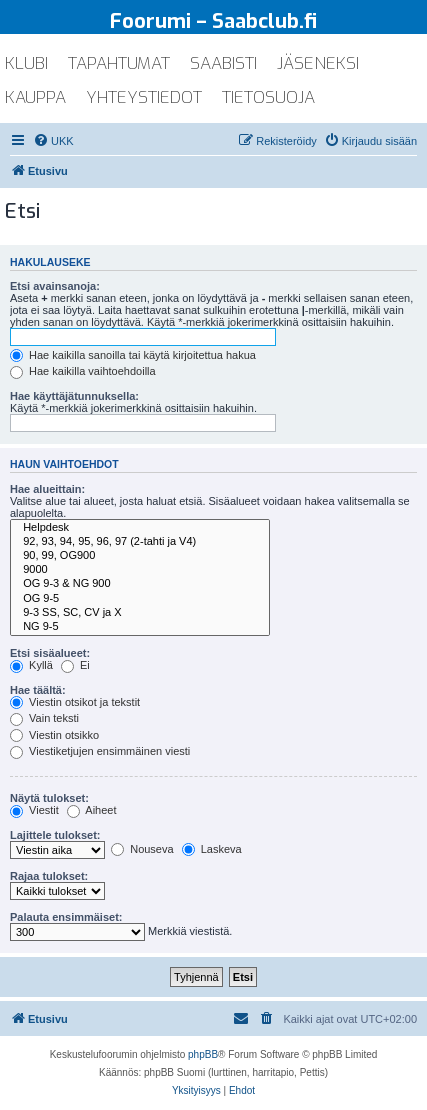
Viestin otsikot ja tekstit (75, 702)
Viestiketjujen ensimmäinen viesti (100, 751)
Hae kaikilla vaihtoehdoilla (83, 371)
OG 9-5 (140, 599)
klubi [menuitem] (26, 63)
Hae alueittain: (47, 489)
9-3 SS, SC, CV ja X (140, 613)
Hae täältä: (38, 690)
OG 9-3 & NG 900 (140, 584)
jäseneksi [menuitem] (318, 63)
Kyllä (31, 665)
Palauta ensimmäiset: (66, 917)
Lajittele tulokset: (55, 835)
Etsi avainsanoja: (55, 286)
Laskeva (212, 849)
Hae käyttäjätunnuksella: (74, 396)
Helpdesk (140, 528)
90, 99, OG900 (140, 556)
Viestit (34, 810)
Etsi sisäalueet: (50, 653)
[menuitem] (53, 141)
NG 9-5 (140, 627)
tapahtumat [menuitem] (119, 63)
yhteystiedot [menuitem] (144, 97)
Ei (75, 665)
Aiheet (92, 810)
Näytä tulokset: (49, 798)
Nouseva (142, 849)
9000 (140, 570)
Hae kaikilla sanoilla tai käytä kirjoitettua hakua (133, 355)
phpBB (203, 1054)
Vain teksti (44, 718)
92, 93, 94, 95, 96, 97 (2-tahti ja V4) (140, 542)
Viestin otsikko (54, 735)
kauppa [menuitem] (35, 97)
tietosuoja (268, 97)
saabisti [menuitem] (223, 63)
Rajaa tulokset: (49, 876)
